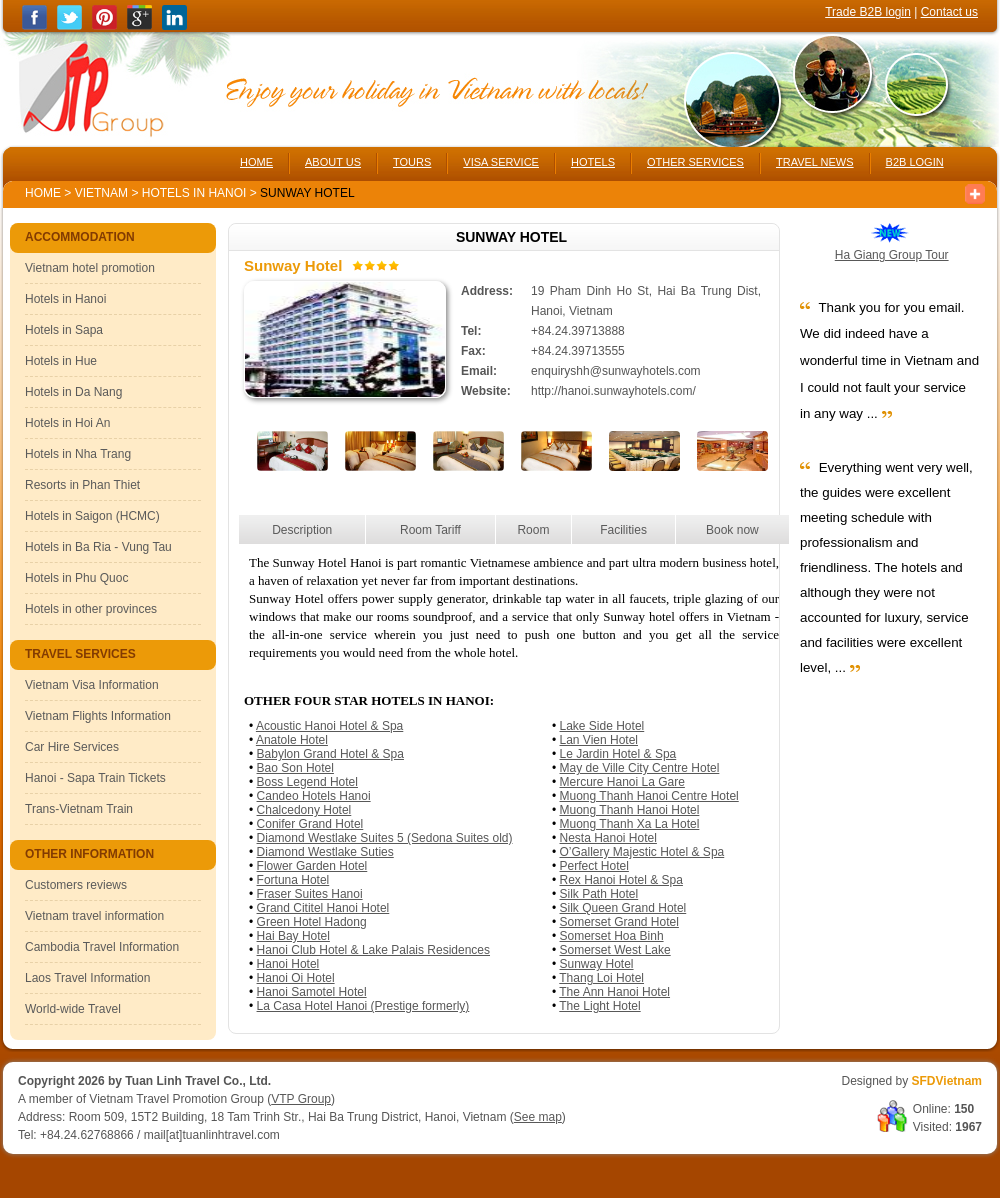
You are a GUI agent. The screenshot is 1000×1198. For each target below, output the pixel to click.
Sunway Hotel (597, 964)
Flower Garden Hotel (312, 866)
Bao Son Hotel (295, 768)
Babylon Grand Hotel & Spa (330, 754)
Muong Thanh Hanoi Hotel (630, 810)
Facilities (623, 530)
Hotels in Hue (61, 361)
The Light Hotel (599, 1006)
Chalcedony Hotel (304, 810)
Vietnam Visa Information (92, 685)
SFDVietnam (947, 1081)
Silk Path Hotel (599, 894)
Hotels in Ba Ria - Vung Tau (98, 547)
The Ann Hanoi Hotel (614, 992)
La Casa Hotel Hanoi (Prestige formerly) (363, 1006)
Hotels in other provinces (91, 609)
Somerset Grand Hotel (619, 922)
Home (43, 193)
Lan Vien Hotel (599, 740)
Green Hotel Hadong (312, 922)
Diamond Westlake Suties (325, 852)
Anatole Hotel (292, 740)
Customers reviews (76, 885)
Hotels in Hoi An (67, 423)
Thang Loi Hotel (601, 978)
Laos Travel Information (87, 978)
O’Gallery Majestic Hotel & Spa (642, 852)
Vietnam (101, 193)
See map (538, 1117)
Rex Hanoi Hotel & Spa (621, 880)
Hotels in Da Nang (73, 392)
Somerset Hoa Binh (612, 936)
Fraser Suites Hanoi (310, 894)
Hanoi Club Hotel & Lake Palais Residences (373, 950)
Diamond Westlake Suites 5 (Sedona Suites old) (385, 838)
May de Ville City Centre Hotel (640, 768)
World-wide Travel (73, 1009)
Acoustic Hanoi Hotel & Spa (329, 726)
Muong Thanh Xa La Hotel (630, 824)
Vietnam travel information (94, 916)
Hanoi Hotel (288, 964)
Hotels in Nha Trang (78, 454)
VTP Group (301, 1099)
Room (533, 530)
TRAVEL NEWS (815, 162)
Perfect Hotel (594, 866)
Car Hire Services (72, 747)
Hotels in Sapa (64, 330)
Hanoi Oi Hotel (296, 978)
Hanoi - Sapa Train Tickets (95, 778)
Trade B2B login (868, 12)
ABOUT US (333, 162)
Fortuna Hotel (293, 880)
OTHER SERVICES (695, 162)
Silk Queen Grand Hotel (623, 908)
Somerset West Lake (615, 950)
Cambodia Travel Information (102, 947)
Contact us (949, 12)
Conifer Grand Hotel (310, 824)
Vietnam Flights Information (98, 716)
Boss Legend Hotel (307, 782)
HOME (256, 162)
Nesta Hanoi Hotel (608, 838)
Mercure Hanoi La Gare (622, 782)
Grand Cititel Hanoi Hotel (323, 908)
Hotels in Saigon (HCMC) (92, 516)
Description (302, 530)
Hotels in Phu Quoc (76, 578)
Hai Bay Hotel (293, 936)
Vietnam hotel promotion (90, 268)
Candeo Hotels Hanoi (314, 796)
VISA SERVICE (501, 162)
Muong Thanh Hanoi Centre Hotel (649, 796)
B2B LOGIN (915, 162)
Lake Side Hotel (602, 726)
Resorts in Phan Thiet (82, 485)
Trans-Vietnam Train (79, 809)
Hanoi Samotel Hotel (312, 992)
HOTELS (593, 162)
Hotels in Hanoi (196, 193)
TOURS (412, 162)
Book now (732, 530)
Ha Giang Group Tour (892, 255)
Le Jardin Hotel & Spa (618, 754)
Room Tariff (430, 530)
